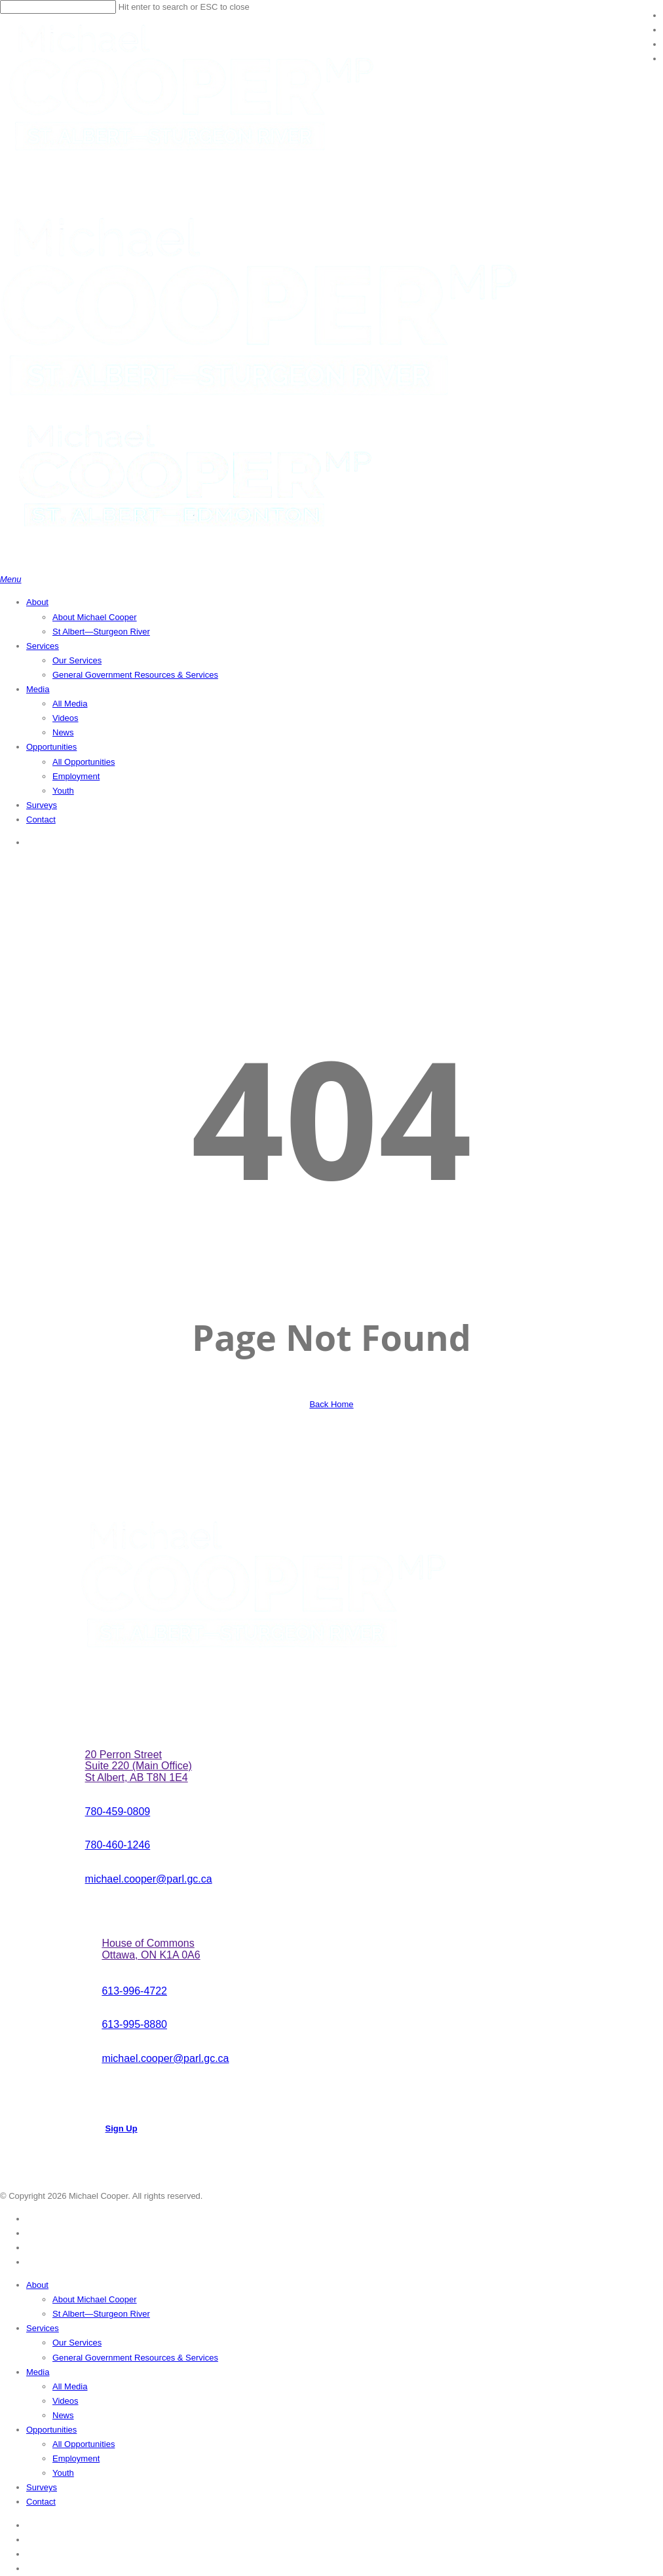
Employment (76, 2458)
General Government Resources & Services (135, 2358)
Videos (65, 2401)
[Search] (58, 7)
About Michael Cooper (94, 2299)
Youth (63, 2473)
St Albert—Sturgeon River (101, 2314)
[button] (11, 579)
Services (42, 2328)
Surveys (41, 2487)
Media (37, 2372)
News (63, 2415)
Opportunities (51, 2430)
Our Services (77, 2342)
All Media (69, 2386)
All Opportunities (83, 2444)
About (37, 2285)
